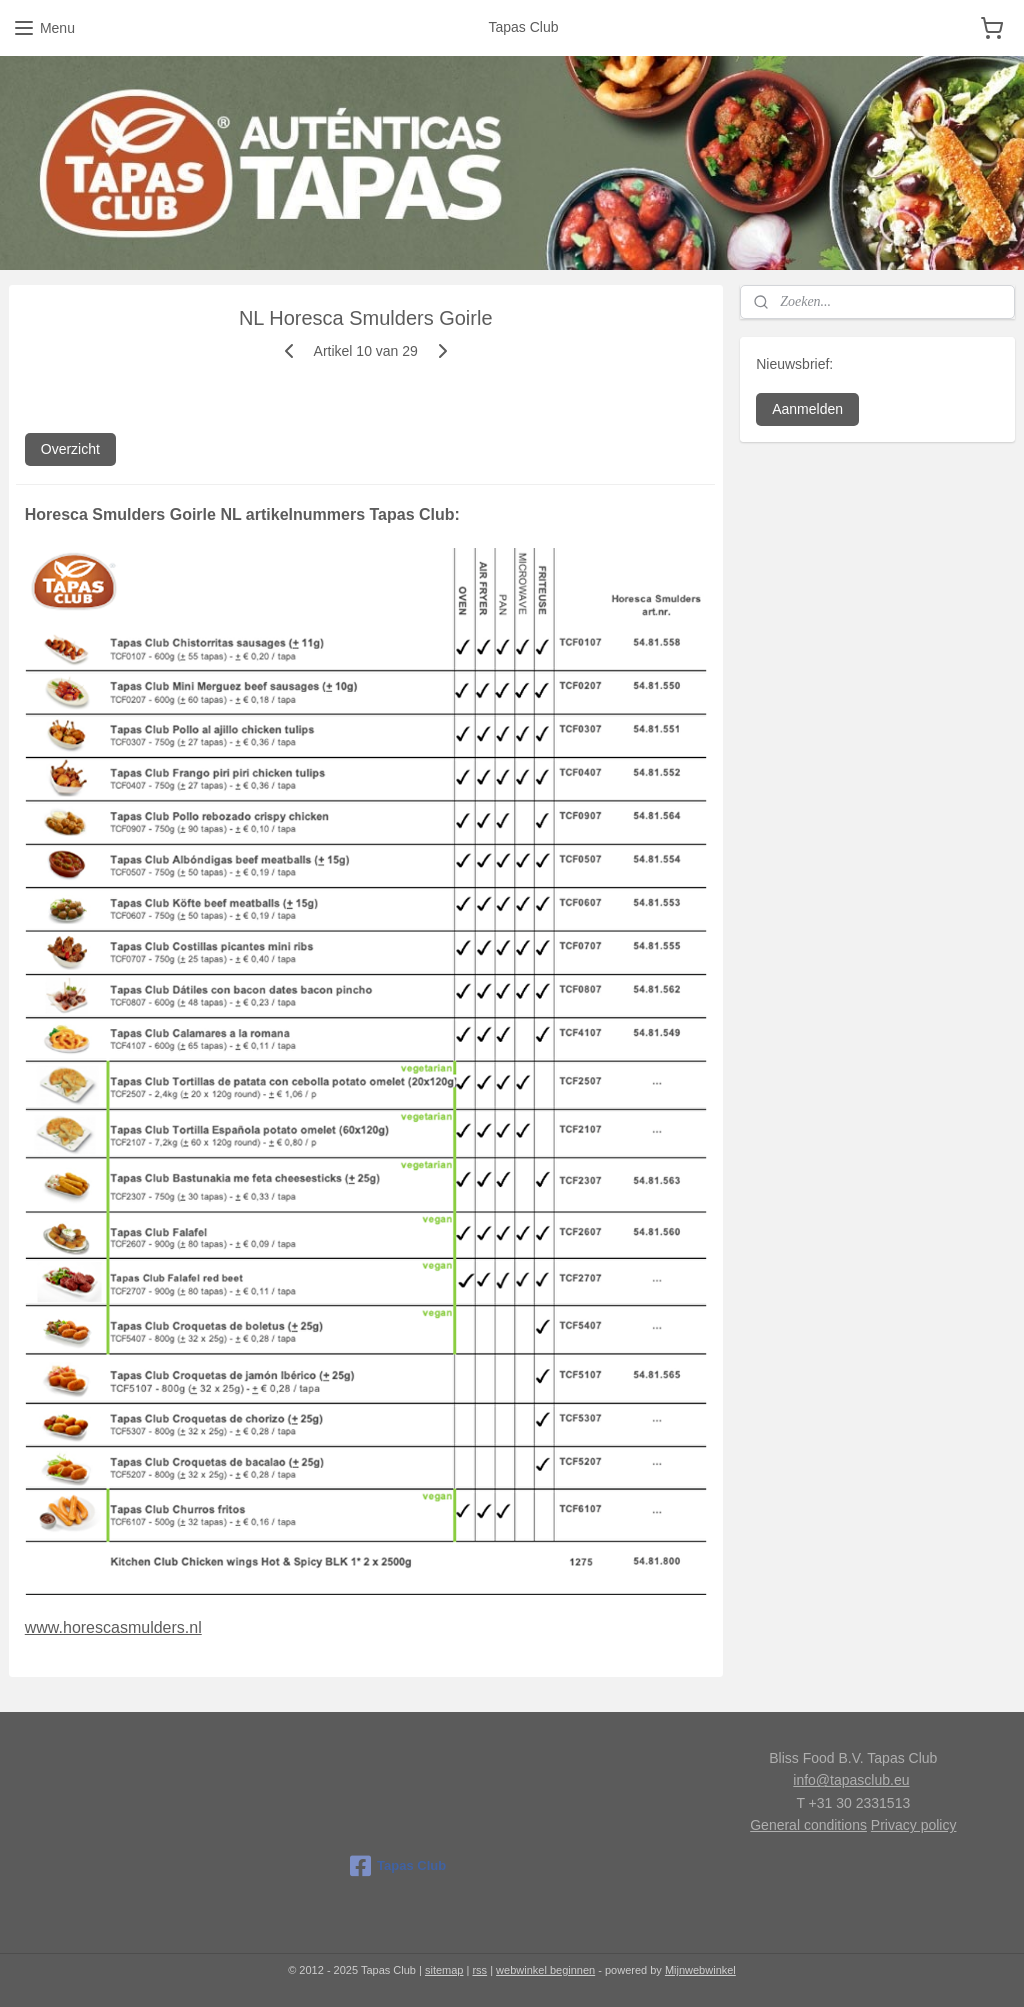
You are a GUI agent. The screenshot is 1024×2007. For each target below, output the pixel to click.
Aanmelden (807, 409)
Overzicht (70, 449)
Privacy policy (914, 1825)
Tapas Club (398, 1866)
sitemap (444, 1970)
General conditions (808, 1825)
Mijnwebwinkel (700, 1970)
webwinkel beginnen (545, 1970)
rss (479, 1970)
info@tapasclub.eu (851, 1780)
